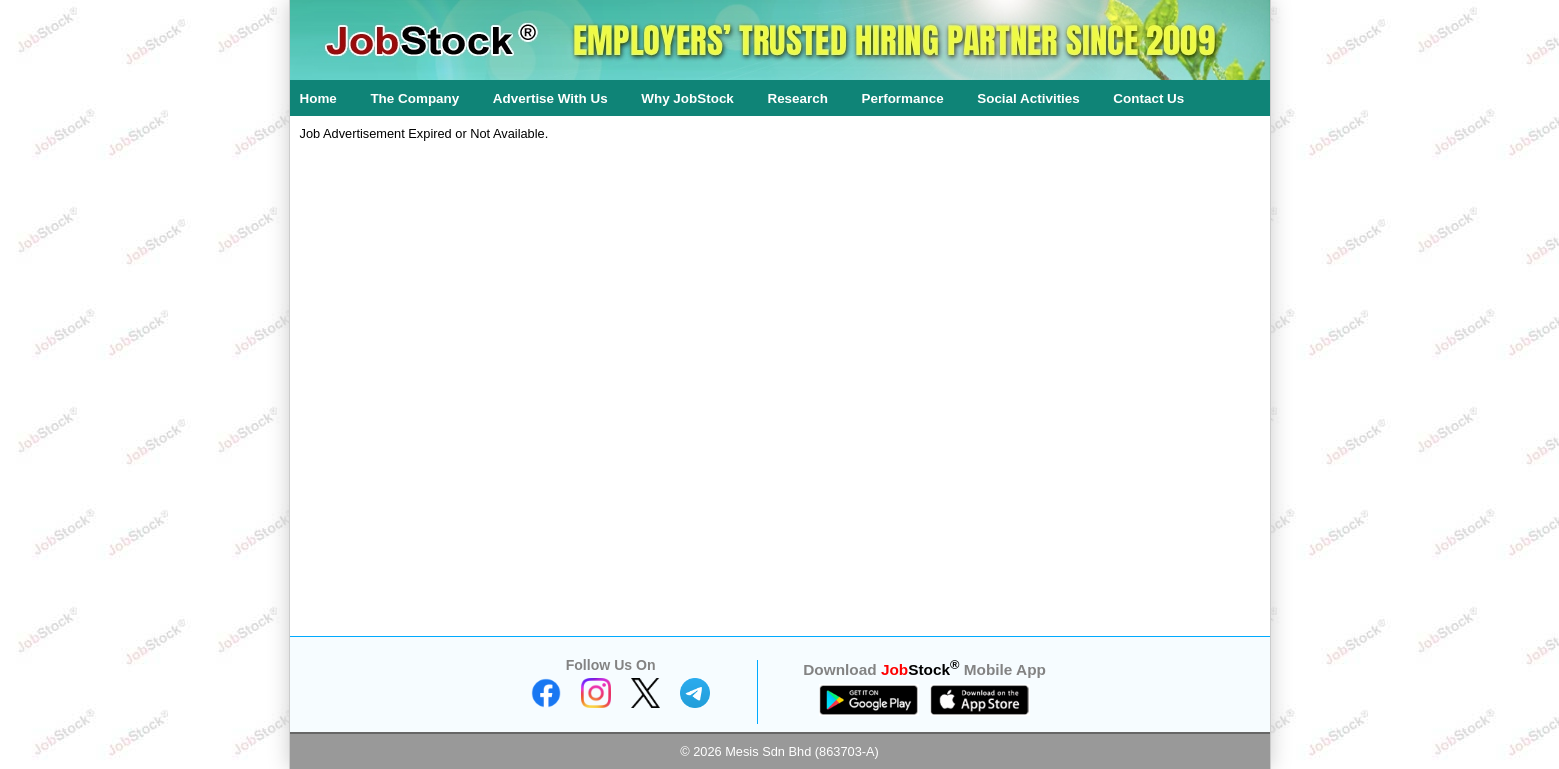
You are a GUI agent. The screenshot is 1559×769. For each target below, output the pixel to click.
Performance (903, 98)
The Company (414, 98)
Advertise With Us (550, 98)
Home (318, 98)
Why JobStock (687, 98)
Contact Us (1148, 98)
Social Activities (1028, 98)
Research (797, 98)
